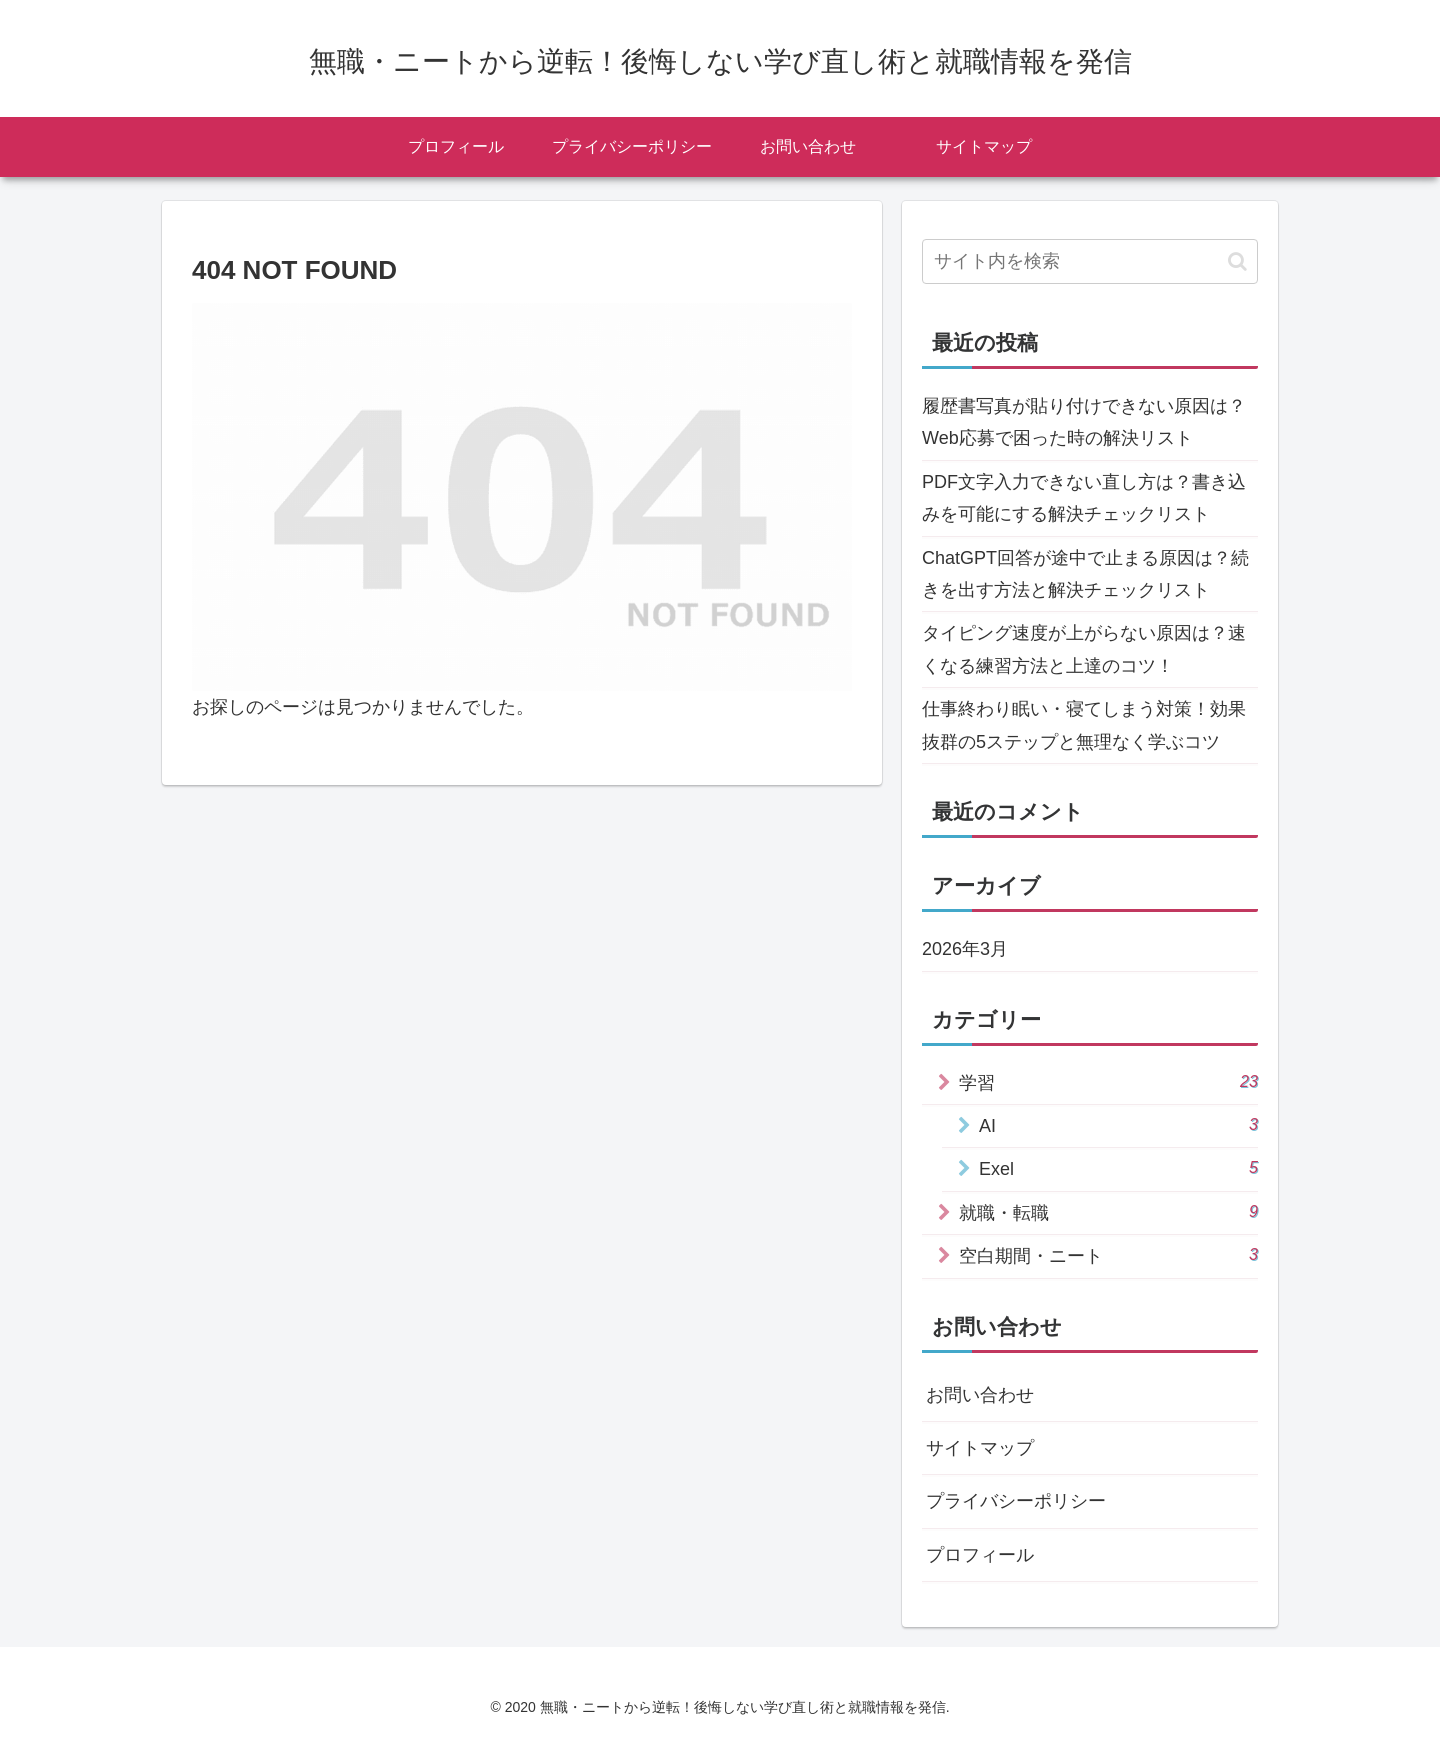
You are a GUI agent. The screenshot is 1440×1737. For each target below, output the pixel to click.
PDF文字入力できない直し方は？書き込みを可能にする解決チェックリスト (1084, 498)
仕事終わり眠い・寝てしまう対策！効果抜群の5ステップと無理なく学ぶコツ (1084, 725)
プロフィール (980, 1555)
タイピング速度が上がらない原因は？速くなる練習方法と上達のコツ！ (1084, 649)
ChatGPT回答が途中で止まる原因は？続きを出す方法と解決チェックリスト (1085, 574)
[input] (1090, 261)
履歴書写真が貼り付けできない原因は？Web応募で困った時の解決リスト (1084, 422)
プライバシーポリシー (1016, 1501)
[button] (1237, 261)
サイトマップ (980, 1448)
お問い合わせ (980, 1395)
